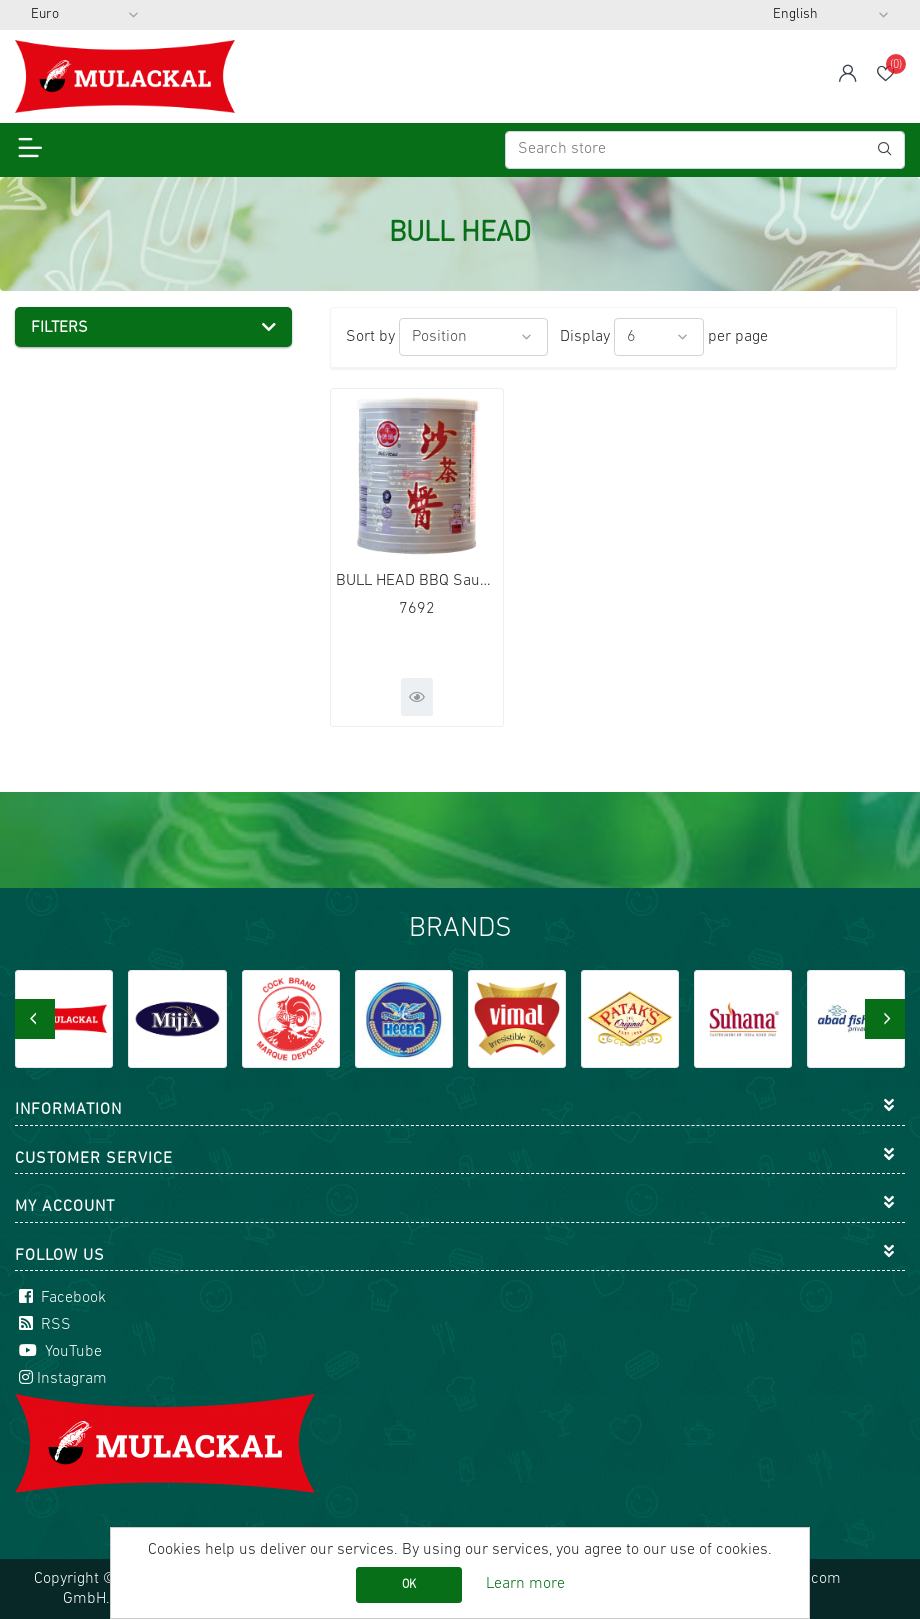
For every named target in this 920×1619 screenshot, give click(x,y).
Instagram (61, 1379)
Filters (59, 328)
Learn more (525, 1584)
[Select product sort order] (473, 337)
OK (409, 1585)
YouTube (58, 1352)
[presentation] (35, 1019)
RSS (43, 1325)
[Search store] (705, 150)
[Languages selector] (831, 15)
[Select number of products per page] (659, 337)
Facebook (60, 1298)
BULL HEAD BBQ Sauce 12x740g (417, 581)
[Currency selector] (85, 15)
